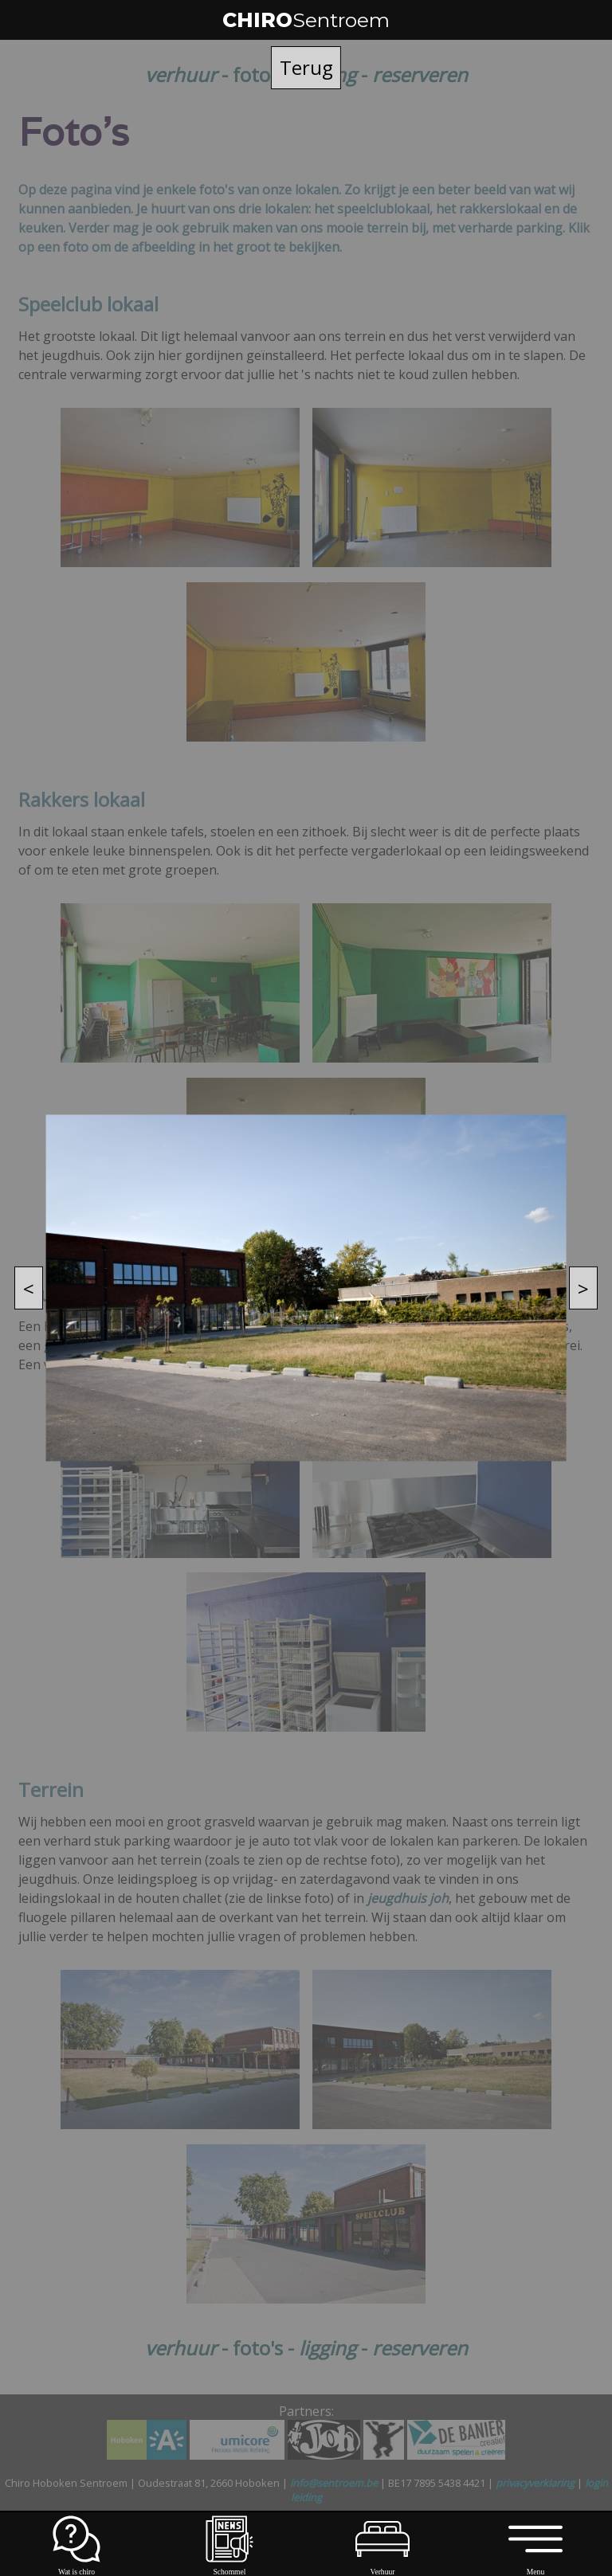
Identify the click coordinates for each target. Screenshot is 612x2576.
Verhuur (382, 2567)
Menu (535, 2567)
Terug (306, 67)
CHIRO (306, 20)
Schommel (229, 2567)
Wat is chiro (76, 2567)
